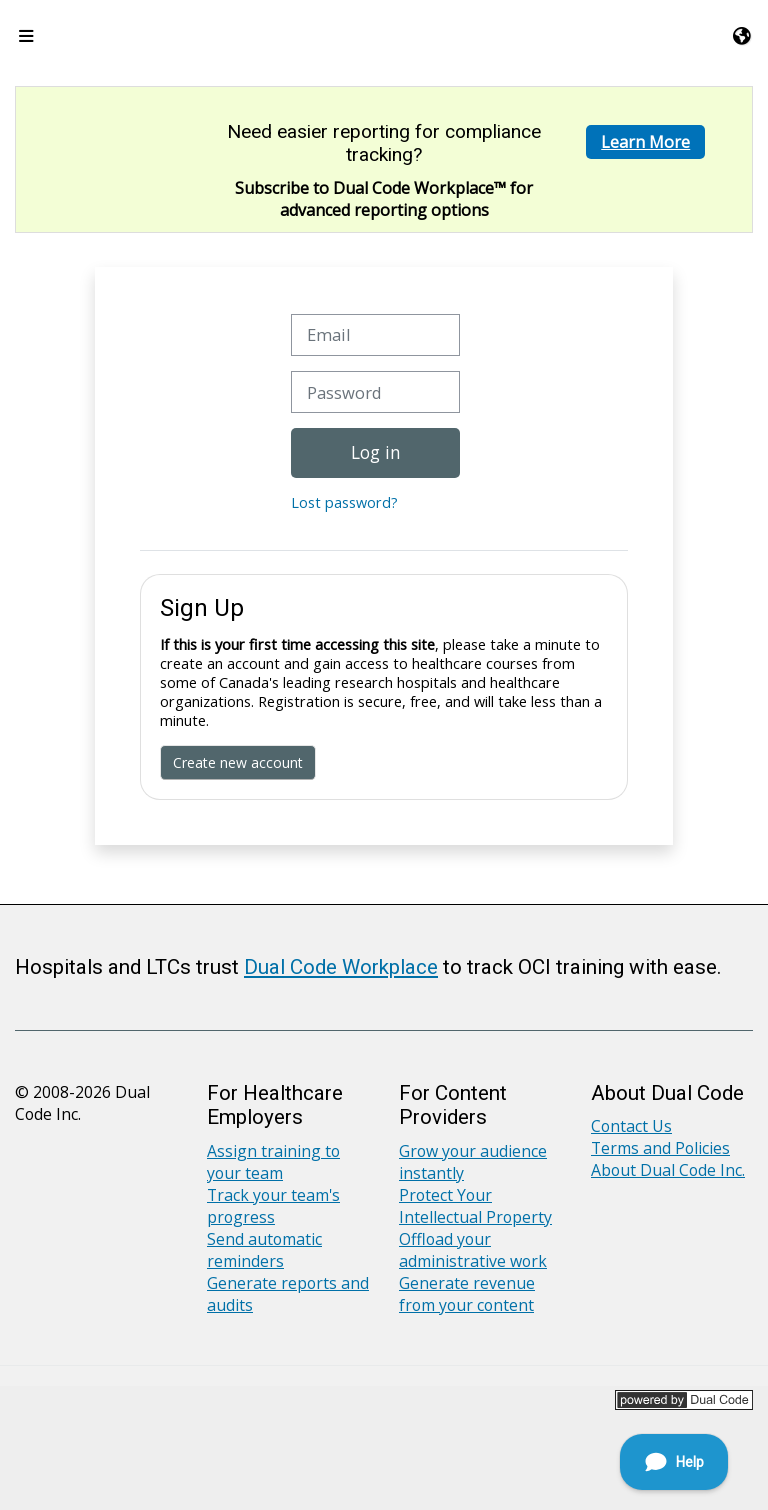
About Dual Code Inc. (668, 1170)
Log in (376, 452)
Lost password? (344, 502)
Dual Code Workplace (341, 967)
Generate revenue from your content (467, 1294)
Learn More (645, 142)
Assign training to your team (273, 1162)
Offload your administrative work (473, 1250)
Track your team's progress (273, 1206)
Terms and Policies (660, 1148)
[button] (743, 36)
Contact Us (631, 1126)
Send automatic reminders (264, 1250)
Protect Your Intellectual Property (475, 1206)
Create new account (238, 762)
